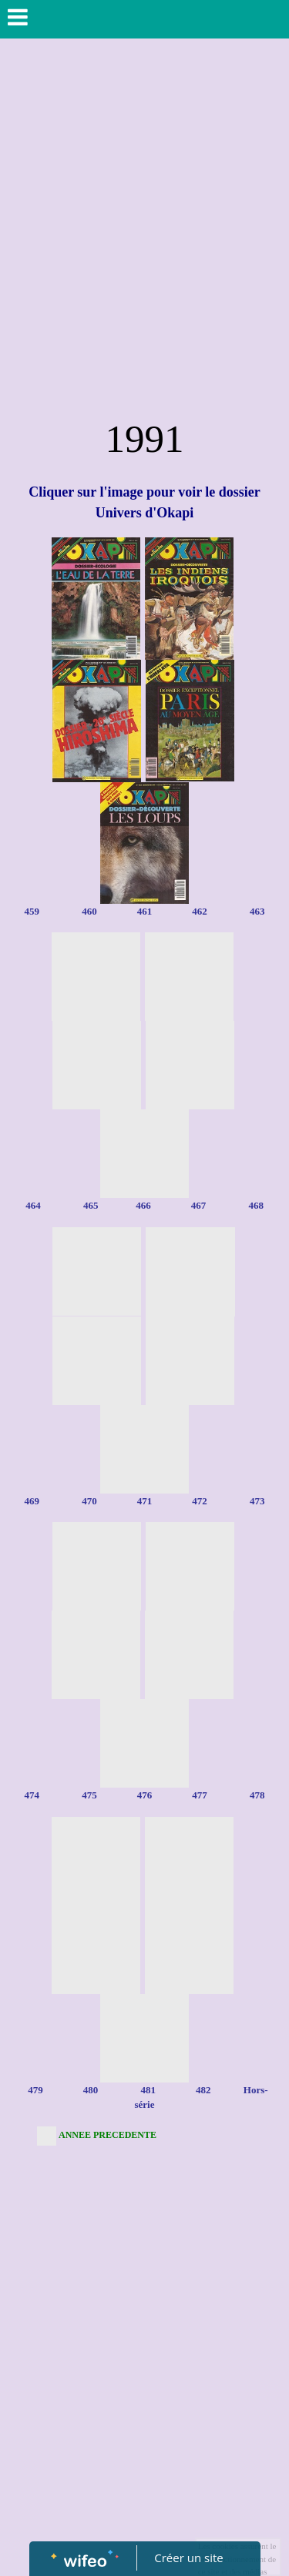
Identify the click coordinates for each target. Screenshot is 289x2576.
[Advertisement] (144, 257)
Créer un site (188, 2557)
